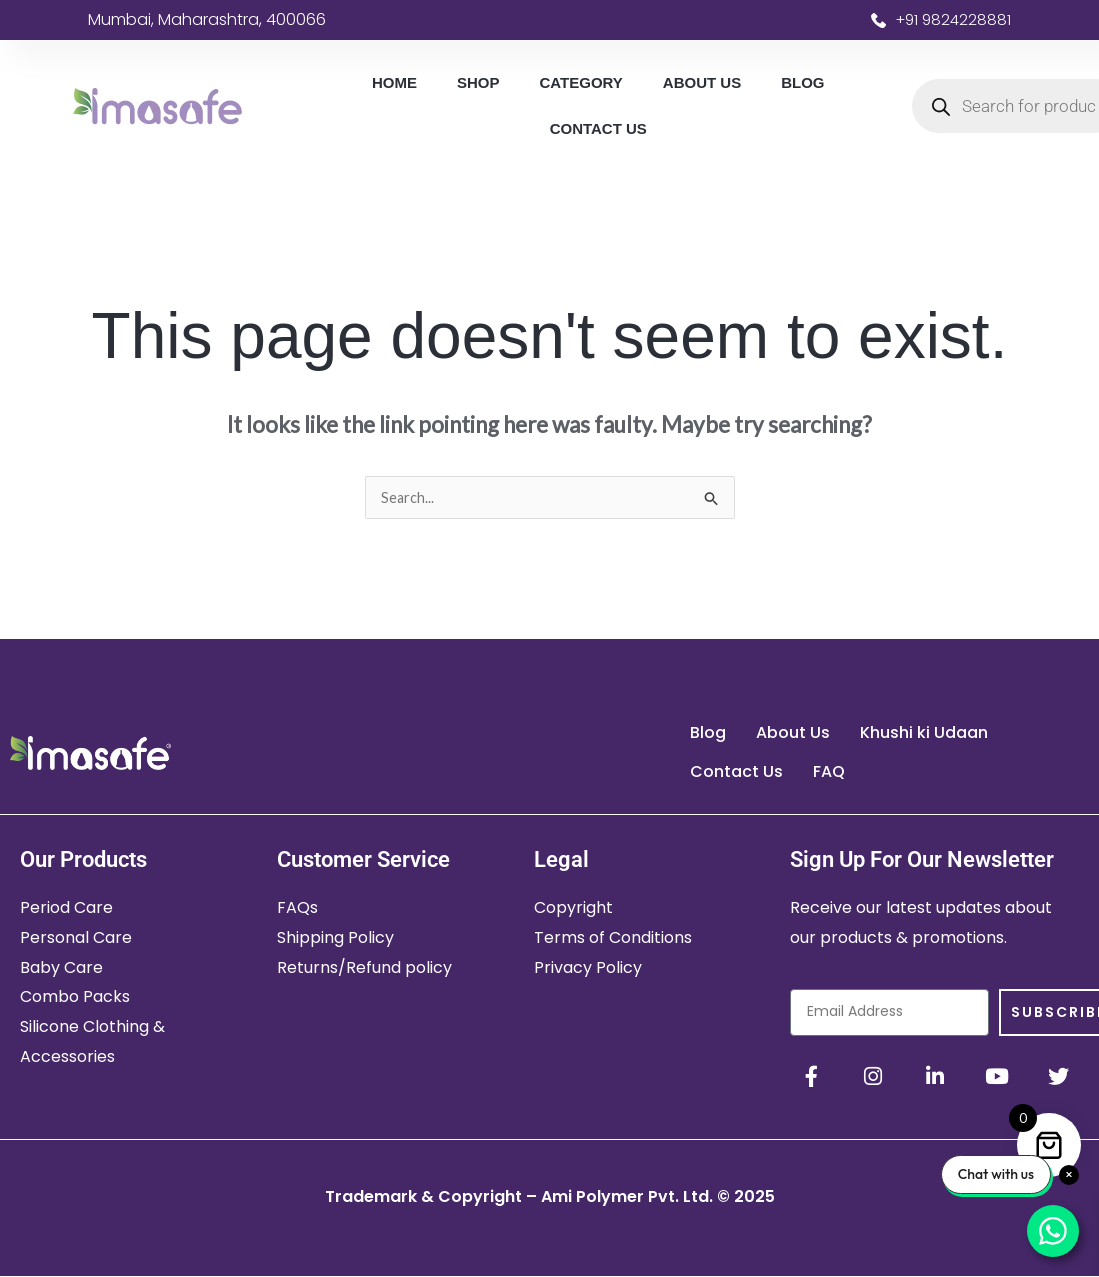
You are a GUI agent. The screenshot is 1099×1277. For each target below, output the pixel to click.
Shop (478, 82)
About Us (702, 82)
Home (394, 82)
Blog (802, 82)
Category (581, 82)
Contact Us (598, 128)
